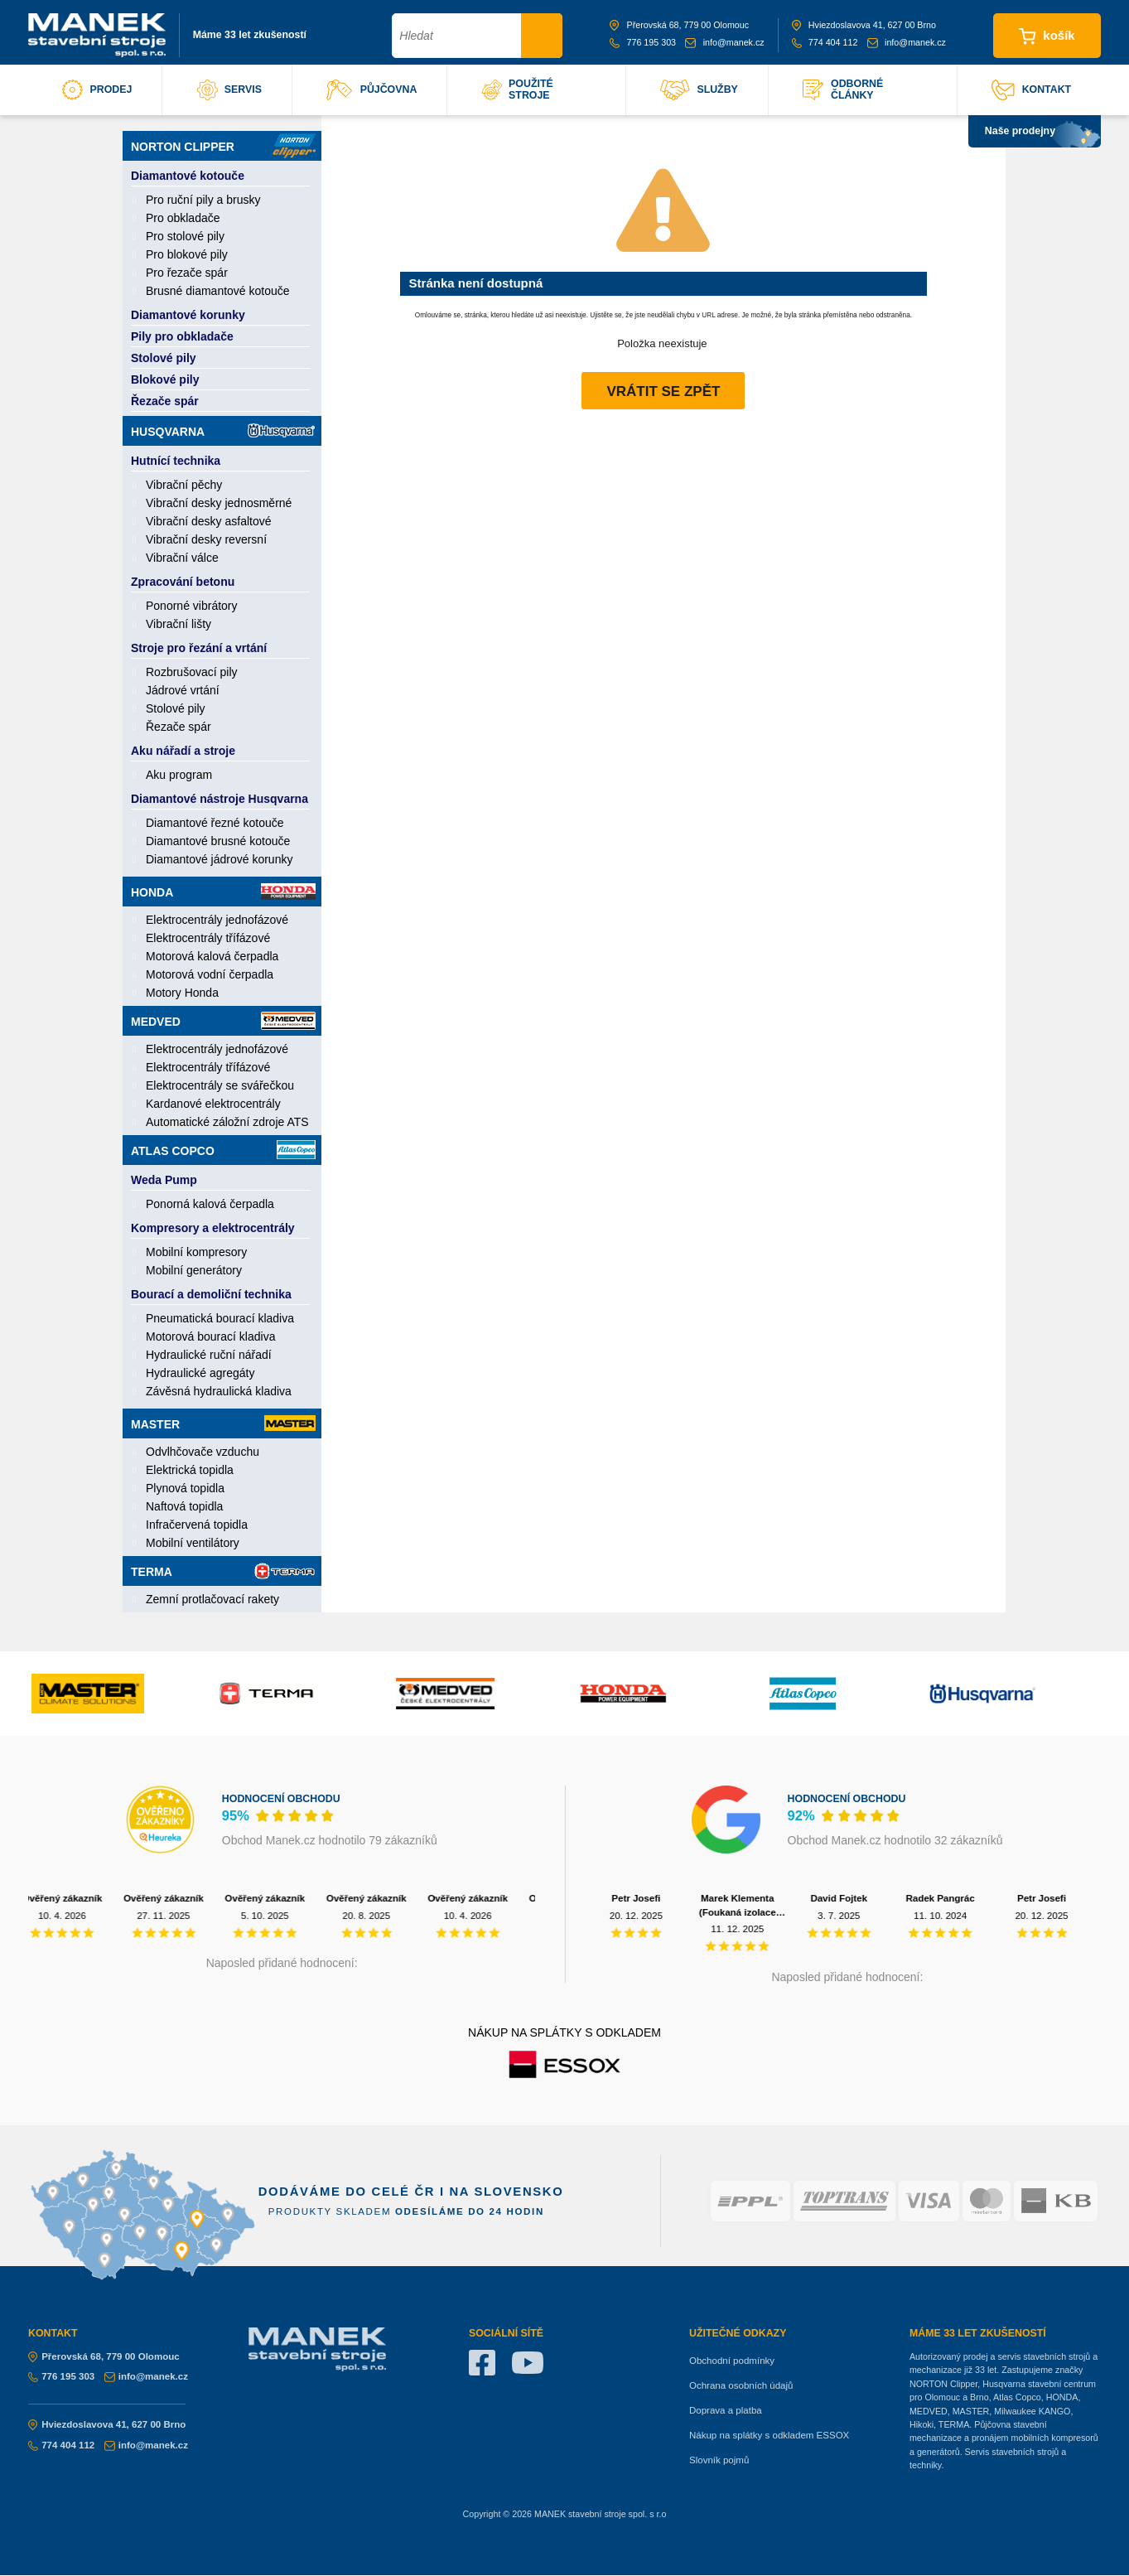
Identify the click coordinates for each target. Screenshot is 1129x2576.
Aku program (179, 774)
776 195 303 (643, 42)
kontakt (1031, 90)
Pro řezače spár (187, 272)
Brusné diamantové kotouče (218, 290)
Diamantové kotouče (187, 175)
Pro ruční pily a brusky (203, 199)
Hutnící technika (175, 460)
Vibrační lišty (178, 624)
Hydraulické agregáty (200, 1373)
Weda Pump (164, 1180)
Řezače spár (165, 401)
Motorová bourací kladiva (210, 1336)
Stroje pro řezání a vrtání (199, 648)
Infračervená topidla (197, 1524)
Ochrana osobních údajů (741, 2385)
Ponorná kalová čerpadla (210, 1204)
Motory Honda (182, 992)
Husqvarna (223, 430)
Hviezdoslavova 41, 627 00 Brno (864, 25)
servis (229, 90)
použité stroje (517, 89)
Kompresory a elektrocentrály (213, 1228)
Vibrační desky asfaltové (209, 521)
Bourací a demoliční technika (211, 1294)
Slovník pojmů (719, 2460)
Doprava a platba (725, 2410)
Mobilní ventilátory (192, 1542)
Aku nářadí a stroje (183, 750)
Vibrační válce (182, 557)
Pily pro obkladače (182, 336)
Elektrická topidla (190, 1469)
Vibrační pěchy (184, 484)
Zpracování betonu (182, 581)
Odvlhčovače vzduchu (202, 1451)
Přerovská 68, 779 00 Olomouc (679, 25)
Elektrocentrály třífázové (208, 938)
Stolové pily (163, 358)
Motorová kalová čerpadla (212, 956)
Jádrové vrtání (183, 690)
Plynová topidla (185, 1488)
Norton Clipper (223, 145)
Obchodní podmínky (731, 2361)
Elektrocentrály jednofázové (217, 919)
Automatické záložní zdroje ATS (227, 1122)
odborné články (843, 89)
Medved (223, 1021)
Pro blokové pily (187, 254)
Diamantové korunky (188, 314)
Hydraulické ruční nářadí (209, 1354)
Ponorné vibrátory (192, 605)
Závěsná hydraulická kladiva (219, 1391)
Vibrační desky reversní (206, 539)
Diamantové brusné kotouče (218, 841)
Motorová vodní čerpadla (209, 974)
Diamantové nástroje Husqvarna (219, 798)
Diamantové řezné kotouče (215, 822)
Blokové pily (165, 379)
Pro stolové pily (185, 236)
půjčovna (371, 90)
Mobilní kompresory (196, 1252)
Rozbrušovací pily (192, 672)
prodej (97, 90)
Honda (223, 891)
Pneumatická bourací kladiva (220, 1318)
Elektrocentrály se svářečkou (220, 1085)
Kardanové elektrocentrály (213, 1103)
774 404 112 (825, 42)
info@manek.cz (724, 42)
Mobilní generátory (194, 1270)
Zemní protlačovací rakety (212, 1599)
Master (223, 1423)
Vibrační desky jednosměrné (219, 503)
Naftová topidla (184, 1506)
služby (699, 90)
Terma (223, 1571)
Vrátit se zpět (663, 391)
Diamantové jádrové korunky (219, 859)
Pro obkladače (183, 218)
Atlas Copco (223, 1149)
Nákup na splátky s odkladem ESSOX (769, 2435)
